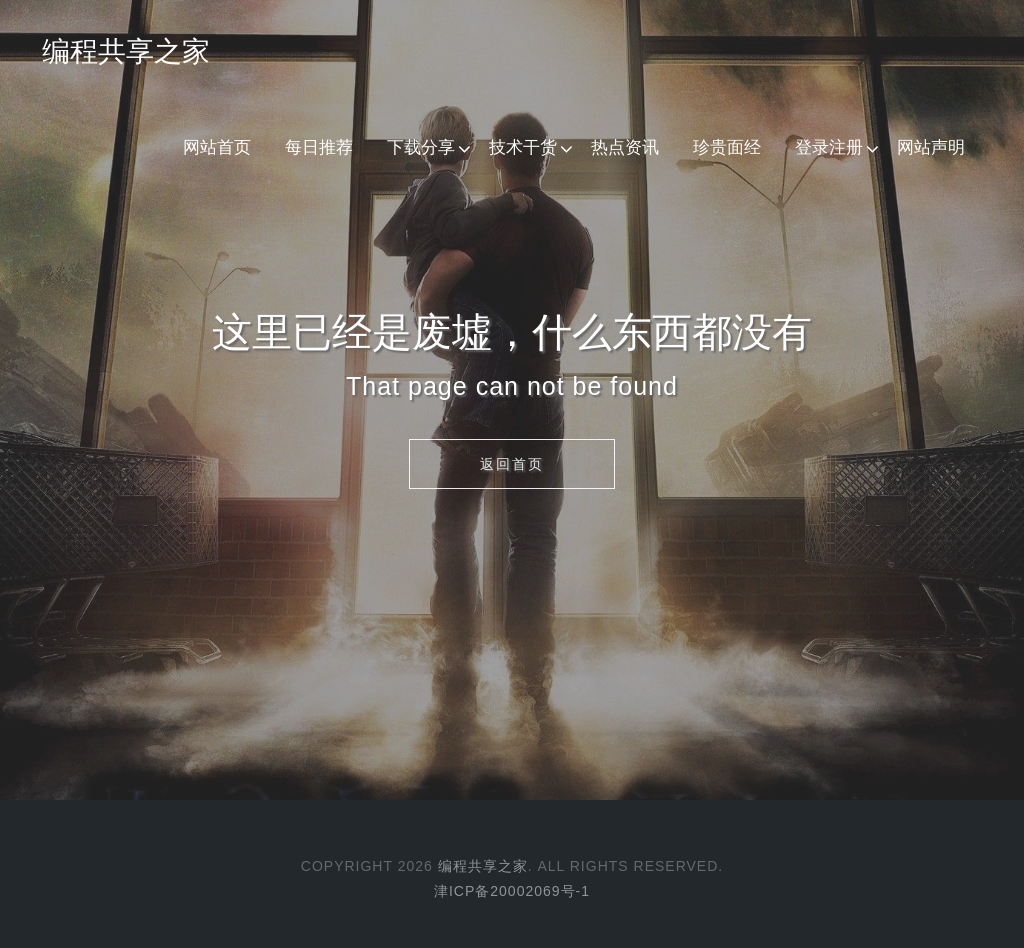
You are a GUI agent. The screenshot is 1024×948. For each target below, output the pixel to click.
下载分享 (421, 147)
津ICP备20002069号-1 (512, 891)
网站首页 (217, 147)
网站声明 (931, 147)
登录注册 (829, 147)
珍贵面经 (727, 147)
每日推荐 (319, 147)
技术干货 (523, 147)
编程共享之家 (126, 51)
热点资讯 (625, 147)
